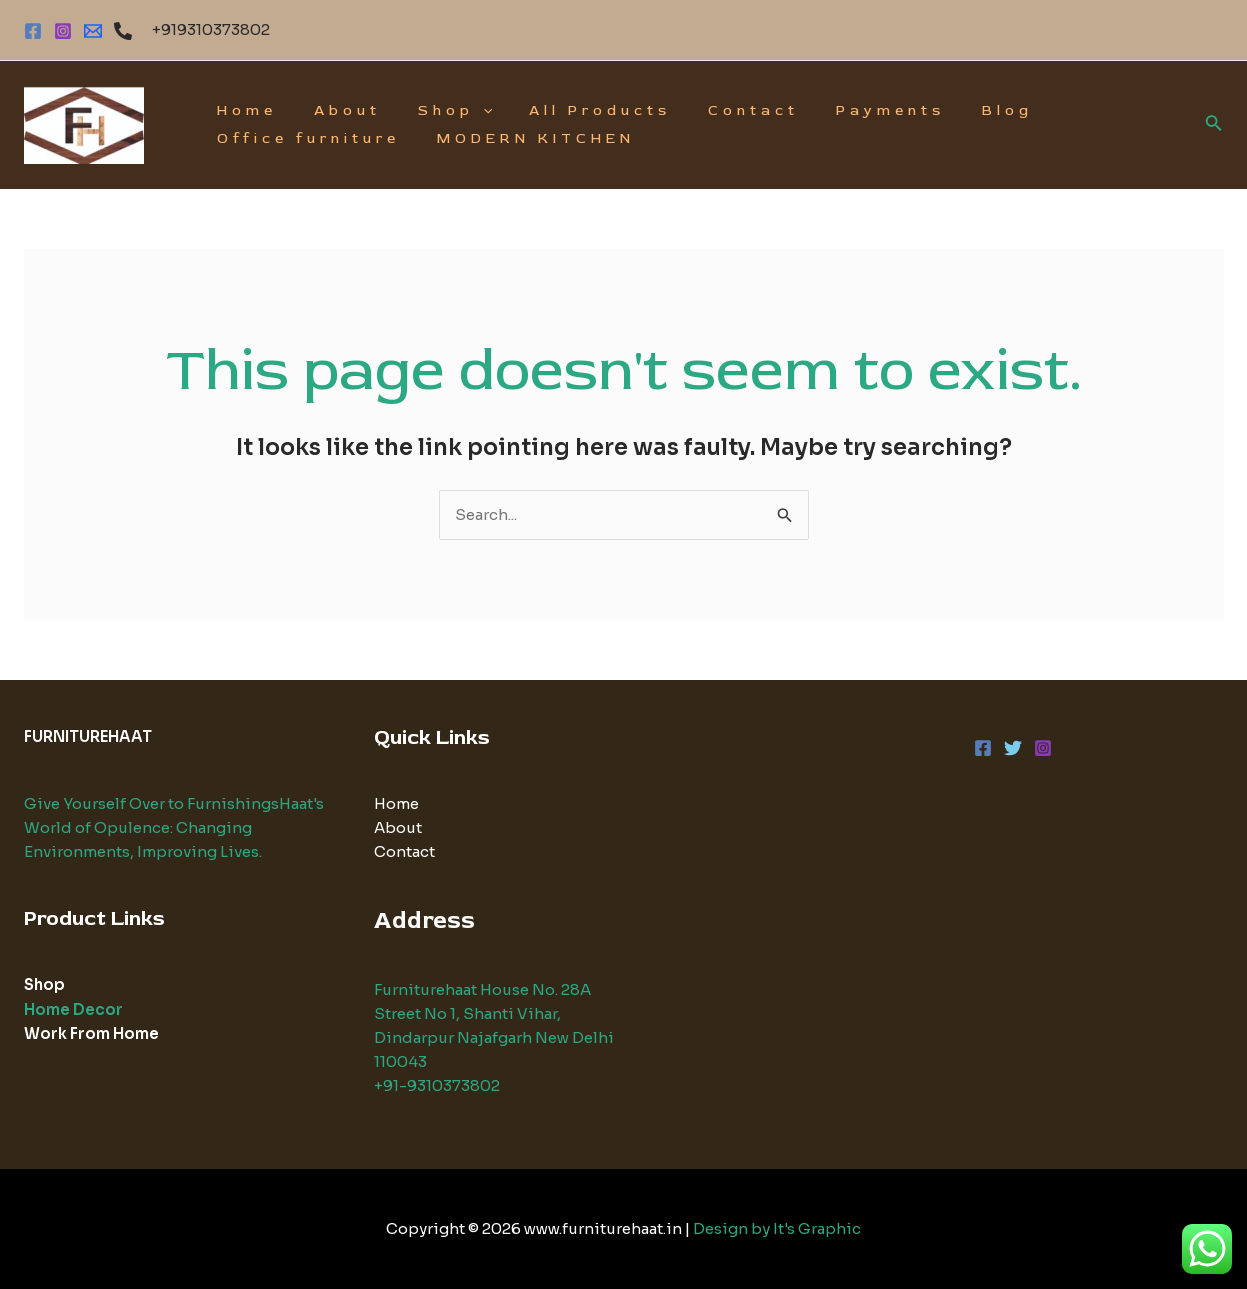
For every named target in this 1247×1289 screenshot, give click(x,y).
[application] (461, 111)
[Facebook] (33, 31)
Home (243, 110)
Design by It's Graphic (777, 1228)
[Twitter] (1013, 748)
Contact (713, 110)
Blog (949, 110)
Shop (433, 111)
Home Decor (73, 1007)
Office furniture (304, 138)
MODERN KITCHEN (523, 138)
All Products (569, 110)
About (334, 110)
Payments (841, 110)
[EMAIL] (93, 31)
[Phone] (123, 31)
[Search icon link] (1214, 125)
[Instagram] (63, 31)
